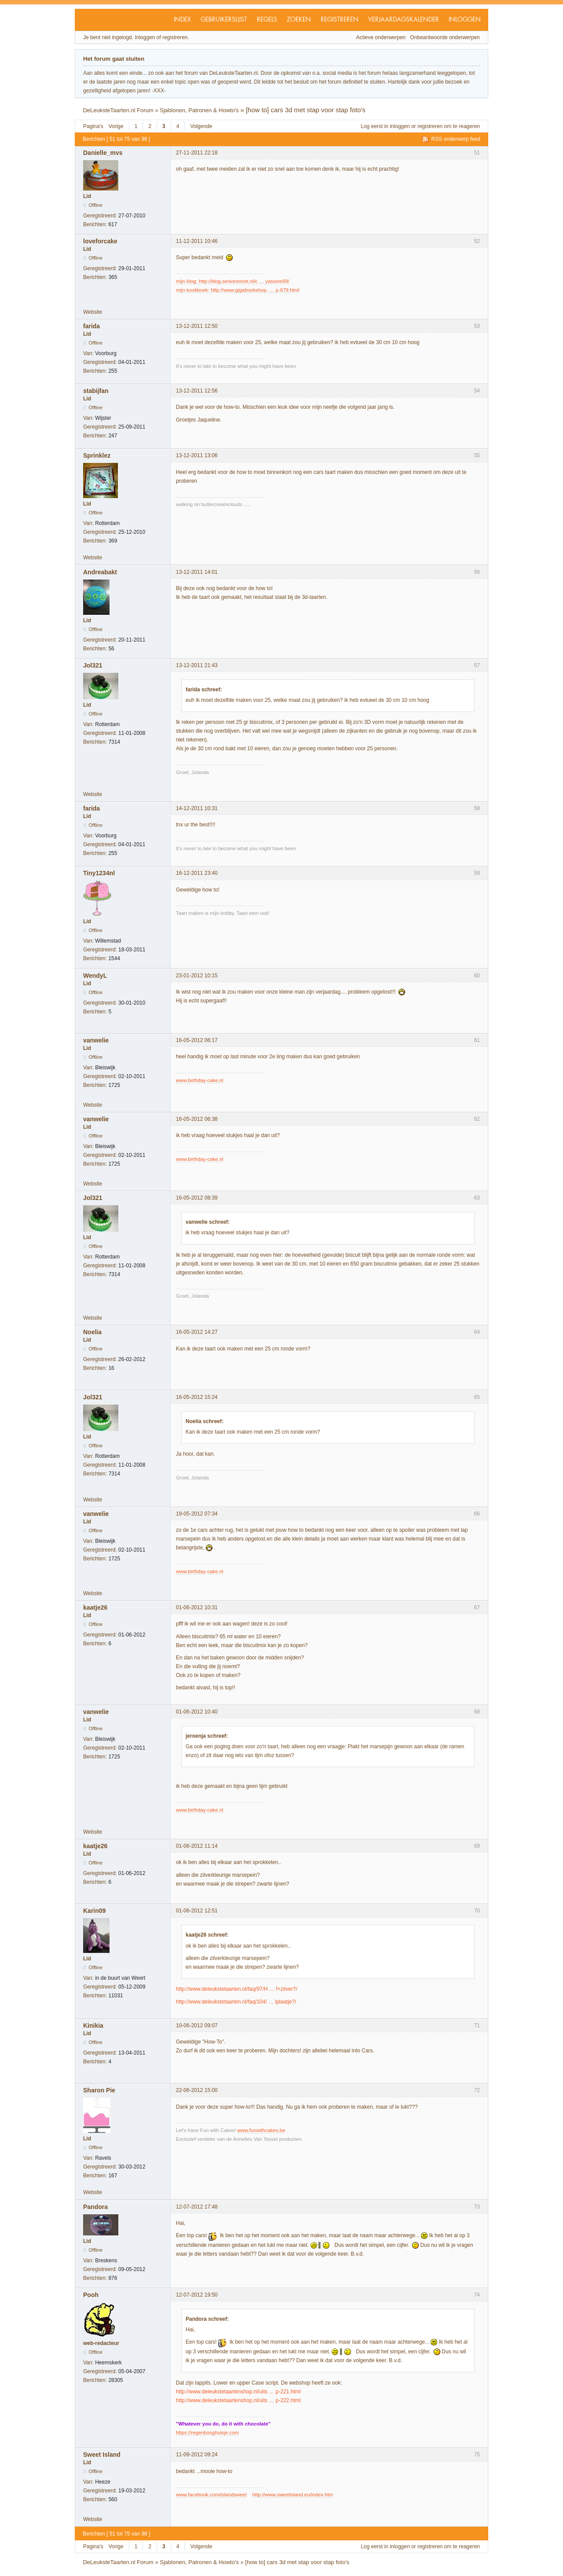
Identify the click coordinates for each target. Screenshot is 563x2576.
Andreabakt (100, 572)
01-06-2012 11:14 (197, 1846)
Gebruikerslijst (224, 20)
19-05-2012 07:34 (197, 1514)
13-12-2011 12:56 (197, 391)
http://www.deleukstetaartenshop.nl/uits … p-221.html (238, 2392)
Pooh (91, 2294)
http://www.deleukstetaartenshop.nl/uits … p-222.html (238, 2400)
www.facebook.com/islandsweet (211, 2494)
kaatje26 (95, 1607)
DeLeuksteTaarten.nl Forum (118, 110)
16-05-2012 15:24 (197, 1397)
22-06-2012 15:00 (197, 2090)
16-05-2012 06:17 (197, 1040)
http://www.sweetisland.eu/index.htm (292, 2494)
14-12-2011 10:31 (197, 808)
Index (182, 20)
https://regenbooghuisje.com (207, 2432)
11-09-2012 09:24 (197, 2454)
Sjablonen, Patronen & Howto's (199, 110)
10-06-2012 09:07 (197, 2025)
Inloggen (465, 20)
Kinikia (93, 2025)
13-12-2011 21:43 (197, 665)
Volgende (201, 126)
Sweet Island (102, 2454)
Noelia (92, 1332)
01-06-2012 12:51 (197, 1911)
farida (91, 326)
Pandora (95, 2206)
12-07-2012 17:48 (197, 2207)
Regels (267, 20)
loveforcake (100, 241)
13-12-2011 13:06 (197, 455)
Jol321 (92, 665)
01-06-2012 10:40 (197, 1712)
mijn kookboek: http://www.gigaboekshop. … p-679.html (237, 290)
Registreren (339, 20)
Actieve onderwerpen (381, 37)
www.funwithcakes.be (261, 2130)
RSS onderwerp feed (455, 139)
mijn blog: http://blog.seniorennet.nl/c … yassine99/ (232, 281)
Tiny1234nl (99, 873)
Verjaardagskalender (403, 20)
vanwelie (96, 1040)
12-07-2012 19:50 (197, 2295)
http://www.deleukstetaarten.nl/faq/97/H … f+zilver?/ (236, 1989)
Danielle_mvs (103, 152)
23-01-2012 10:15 (197, 975)
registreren (429, 126)
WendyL (95, 975)
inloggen (399, 126)
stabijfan (96, 390)
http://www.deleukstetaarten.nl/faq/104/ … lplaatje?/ (236, 2002)
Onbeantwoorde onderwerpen (445, 37)
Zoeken (299, 20)
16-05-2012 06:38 (197, 1119)
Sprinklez (96, 455)
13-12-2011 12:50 (197, 326)
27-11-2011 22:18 (197, 153)
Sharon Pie (99, 2090)
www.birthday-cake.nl (199, 1080)
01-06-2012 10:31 (197, 1607)
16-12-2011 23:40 (197, 873)
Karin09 (94, 1910)
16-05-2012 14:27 (197, 1332)
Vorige (116, 126)
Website (92, 312)
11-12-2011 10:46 (197, 241)
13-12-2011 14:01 (197, 572)
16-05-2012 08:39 (197, 1198)
